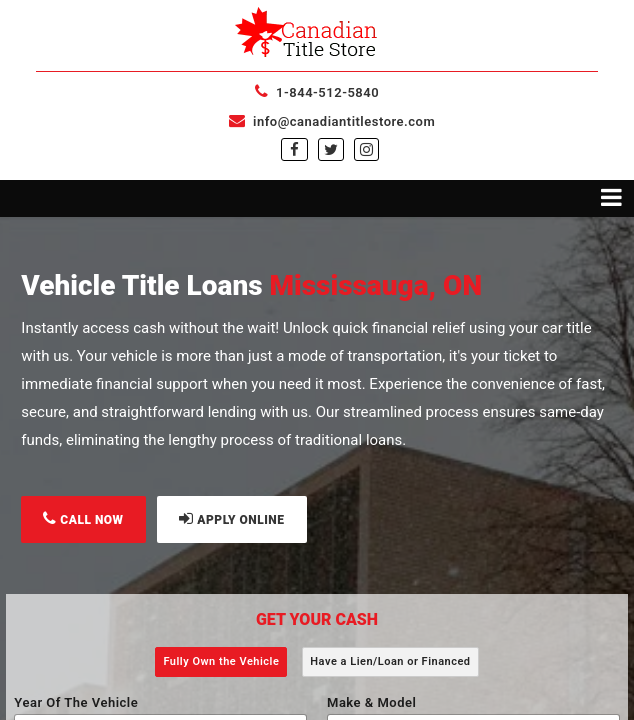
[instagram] (366, 150)
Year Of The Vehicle (76, 702)
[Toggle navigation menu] (317, 199)
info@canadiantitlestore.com (332, 121)
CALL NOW (83, 518)
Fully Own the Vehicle (221, 661)
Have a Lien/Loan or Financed (390, 661)
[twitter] (331, 150)
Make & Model (371, 702)
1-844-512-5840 (317, 92)
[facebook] (294, 150)
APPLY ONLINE (231, 518)
